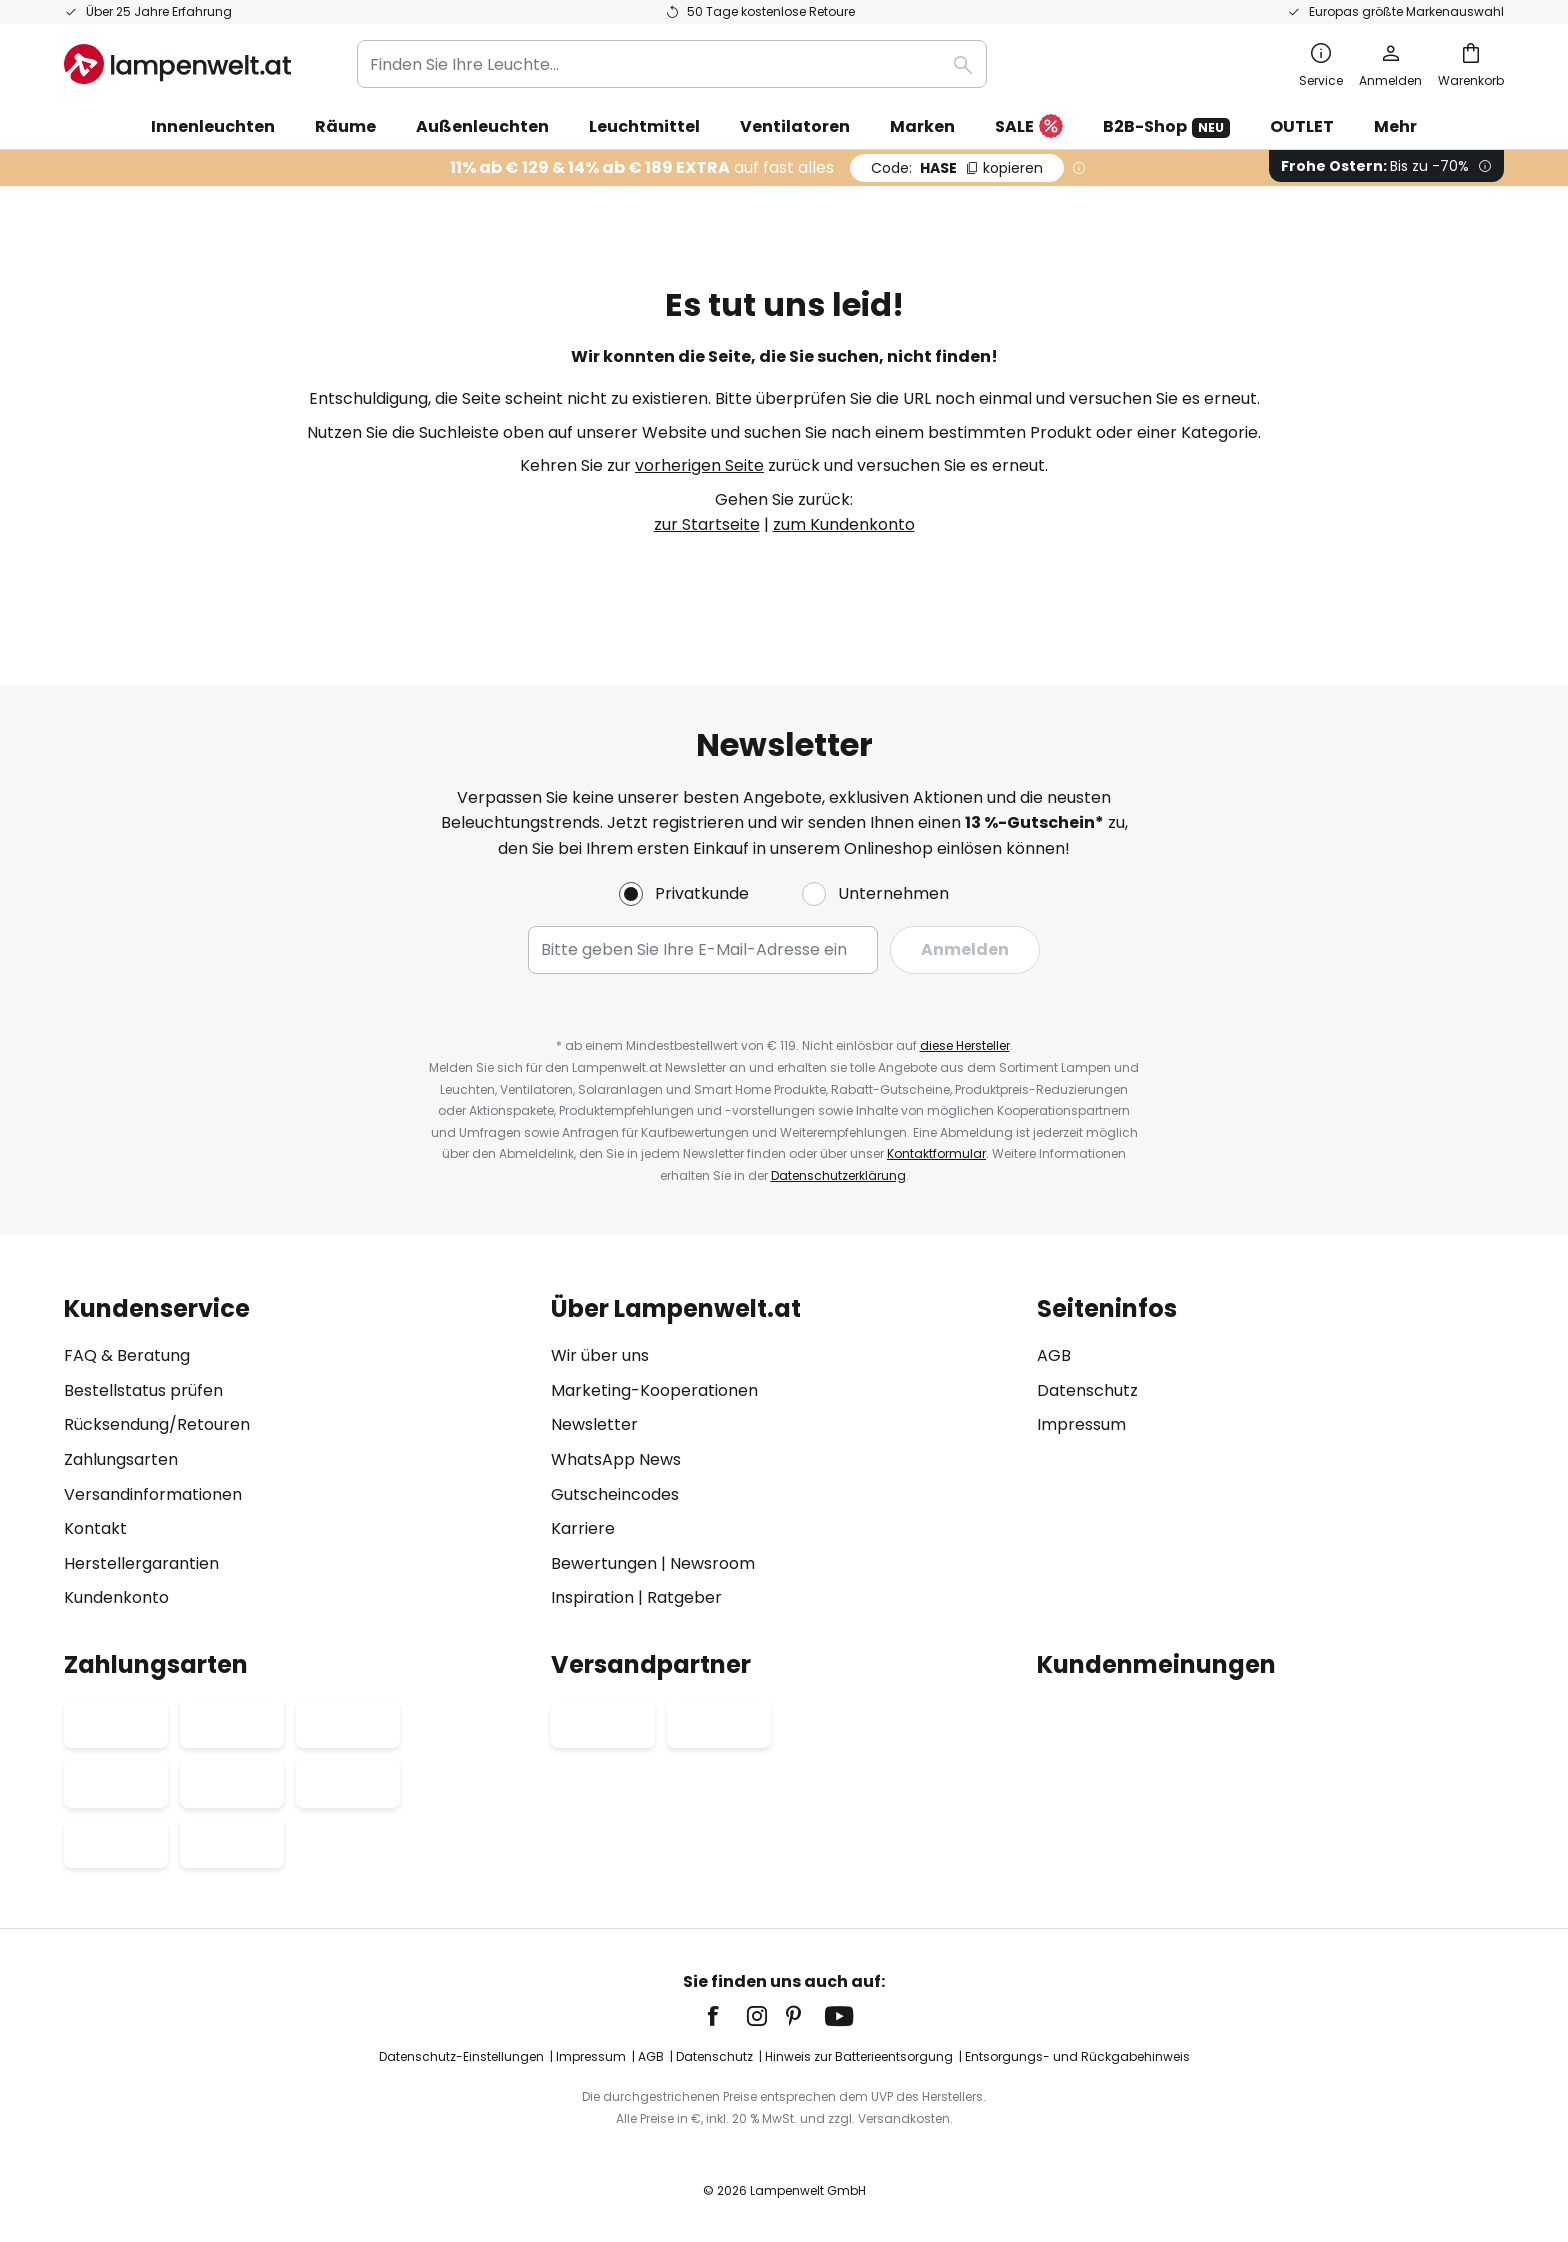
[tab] (297, 1453)
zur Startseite (707, 524)
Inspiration (592, 1597)
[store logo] (177, 64)
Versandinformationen (153, 1494)
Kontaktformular (936, 1153)
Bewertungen (604, 1563)
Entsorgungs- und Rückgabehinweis (1077, 2056)
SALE (1029, 127)
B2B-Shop (1166, 126)
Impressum (1081, 1424)
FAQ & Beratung (127, 1355)
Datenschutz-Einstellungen (461, 2056)
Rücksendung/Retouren (157, 1424)
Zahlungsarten (121, 1459)
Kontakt (95, 1528)
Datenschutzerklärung (838, 1175)
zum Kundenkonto (844, 524)
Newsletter (594, 1424)
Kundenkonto (116, 1597)
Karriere (583, 1528)
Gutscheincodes (615, 1494)
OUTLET (1302, 126)
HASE (957, 168)
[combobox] (672, 64)
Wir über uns (600, 1355)
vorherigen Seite (699, 465)
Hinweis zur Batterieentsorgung (859, 2056)
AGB (1054, 1355)
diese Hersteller (965, 1045)
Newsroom (712, 1563)
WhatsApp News (616, 1459)
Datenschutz (1087, 1390)
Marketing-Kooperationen (654, 1390)
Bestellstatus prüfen (143, 1390)
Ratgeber (684, 1597)
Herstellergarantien (141, 1563)
